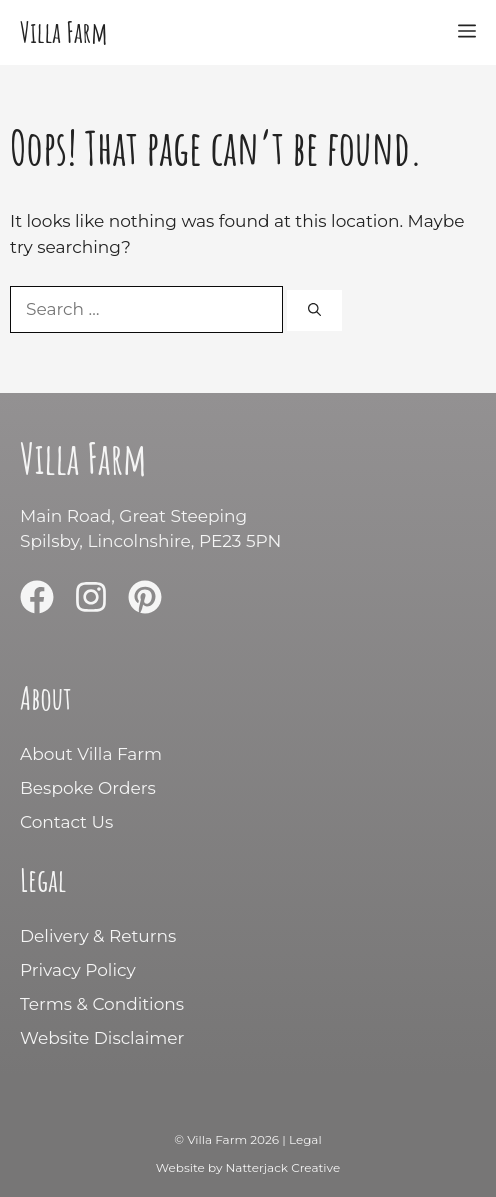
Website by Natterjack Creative (248, 1167)
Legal (305, 1139)
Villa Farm (63, 32)
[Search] (314, 311)
